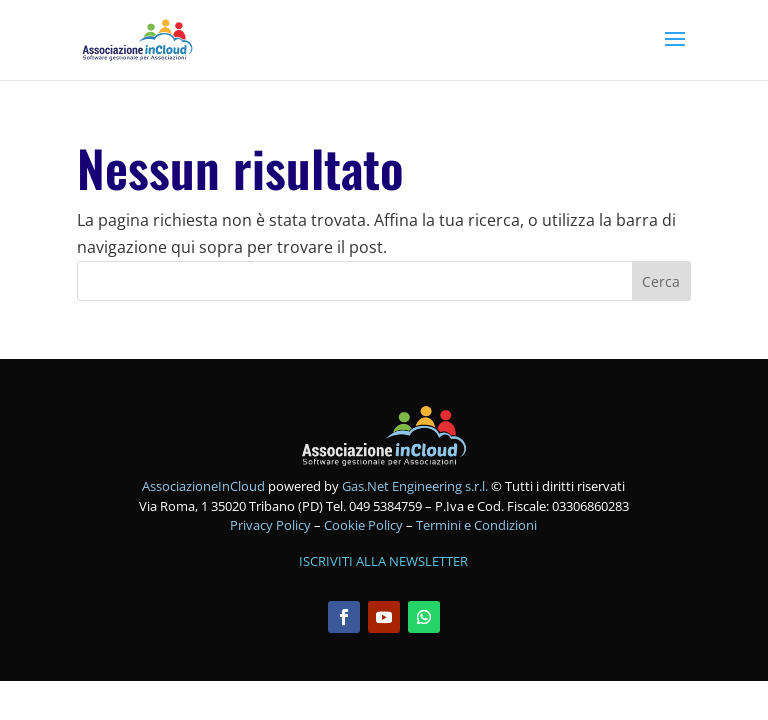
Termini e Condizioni (476, 525)
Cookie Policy (365, 525)
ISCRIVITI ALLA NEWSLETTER (383, 561)
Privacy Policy (272, 525)
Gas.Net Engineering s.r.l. (415, 486)
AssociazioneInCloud (203, 486)
